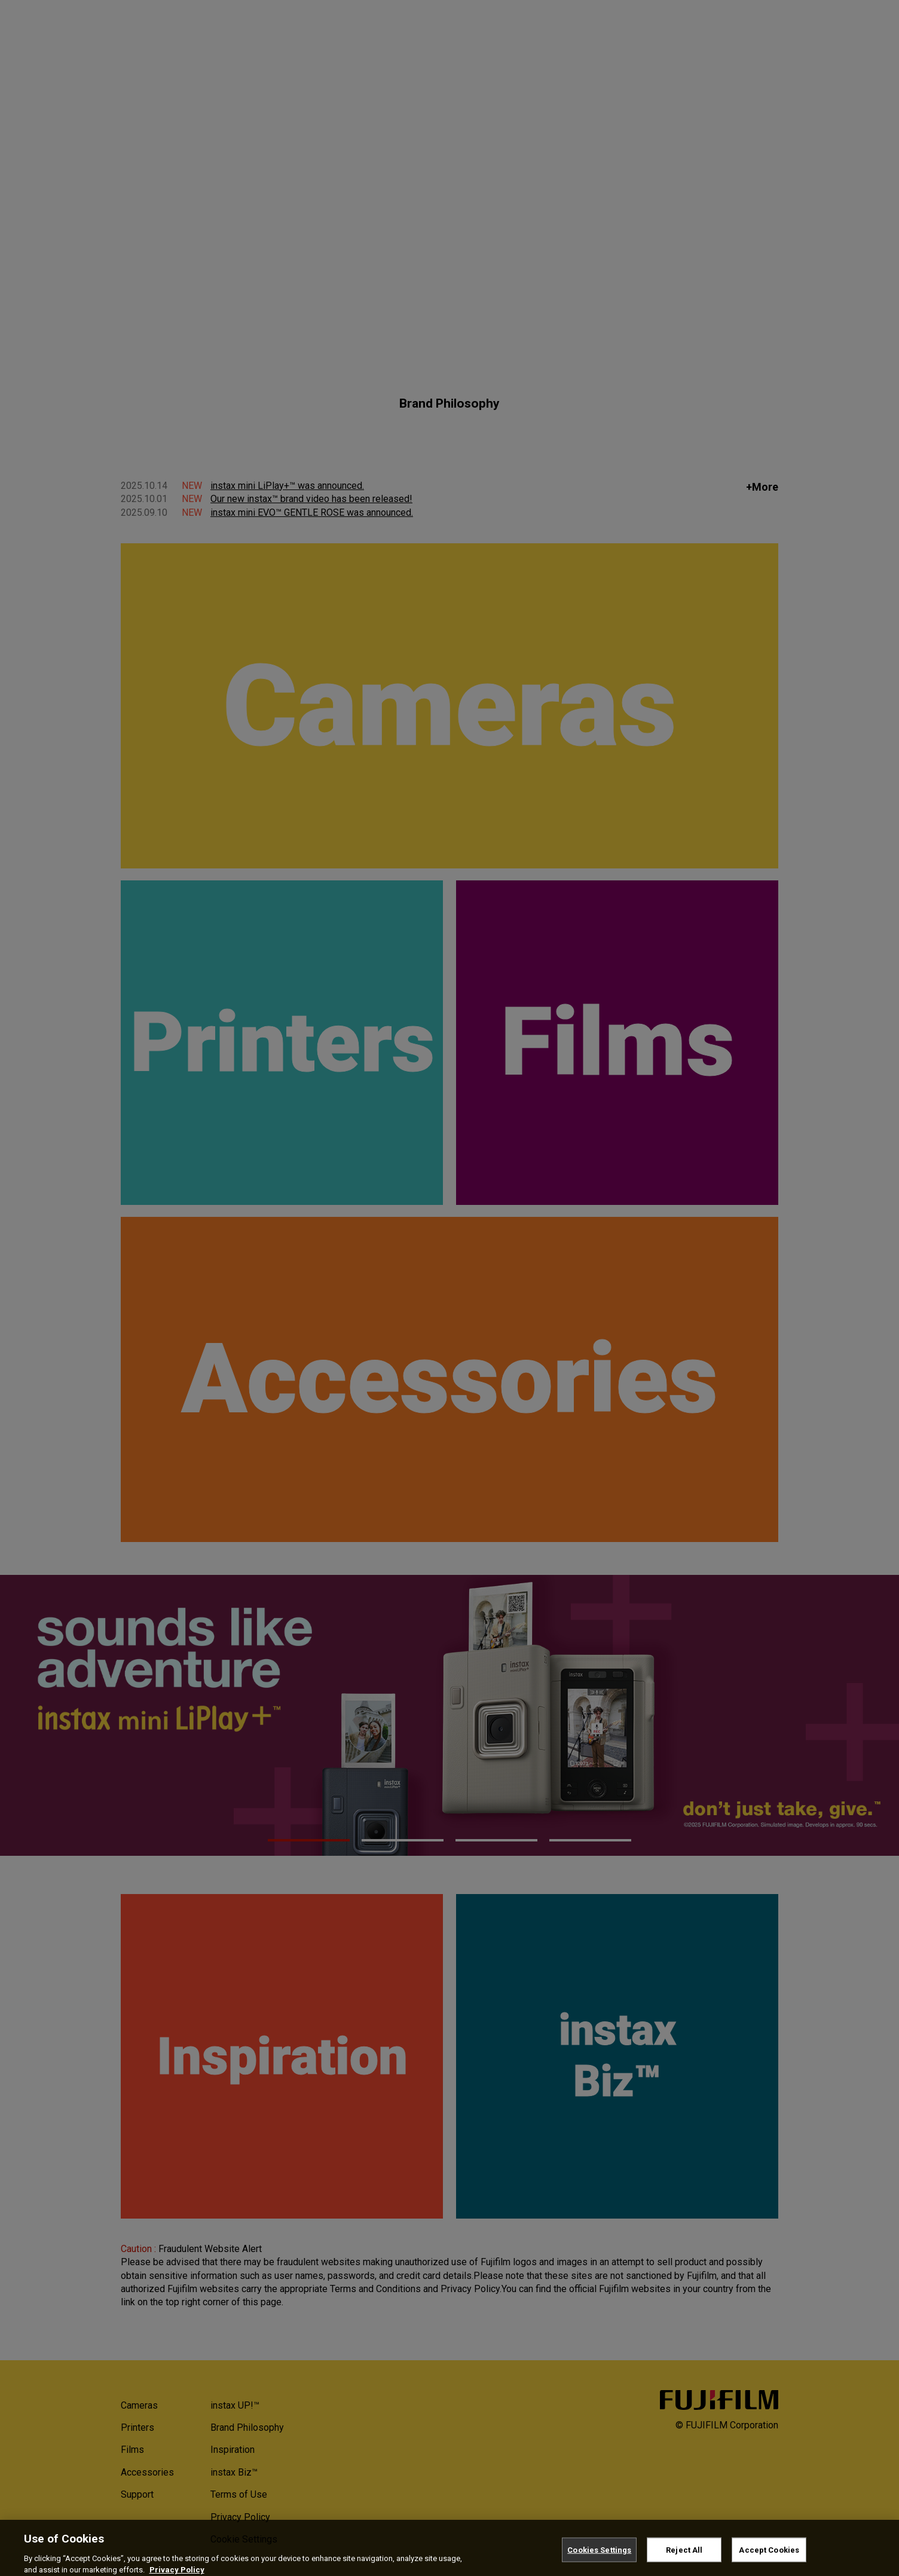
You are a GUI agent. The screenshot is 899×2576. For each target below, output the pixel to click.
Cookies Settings (599, 2558)
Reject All (684, 2558)
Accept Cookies (769, 2558)
